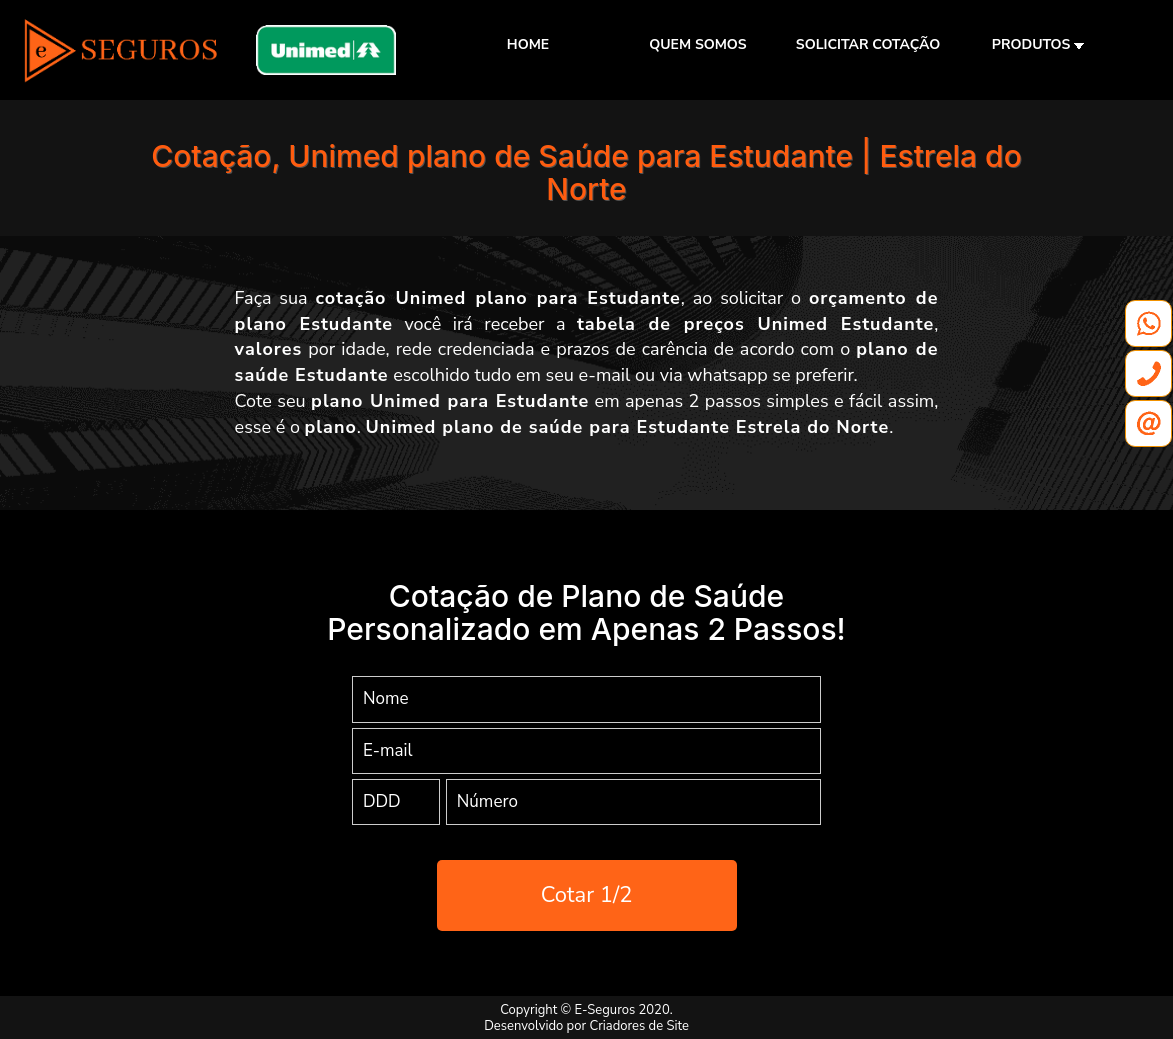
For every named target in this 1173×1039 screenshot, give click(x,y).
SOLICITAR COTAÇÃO (868, 44)
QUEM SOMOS (697, 44)
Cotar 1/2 (587, 895)
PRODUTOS (1038, 44)
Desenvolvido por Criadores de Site (586, 1026)
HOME (528, 44)
